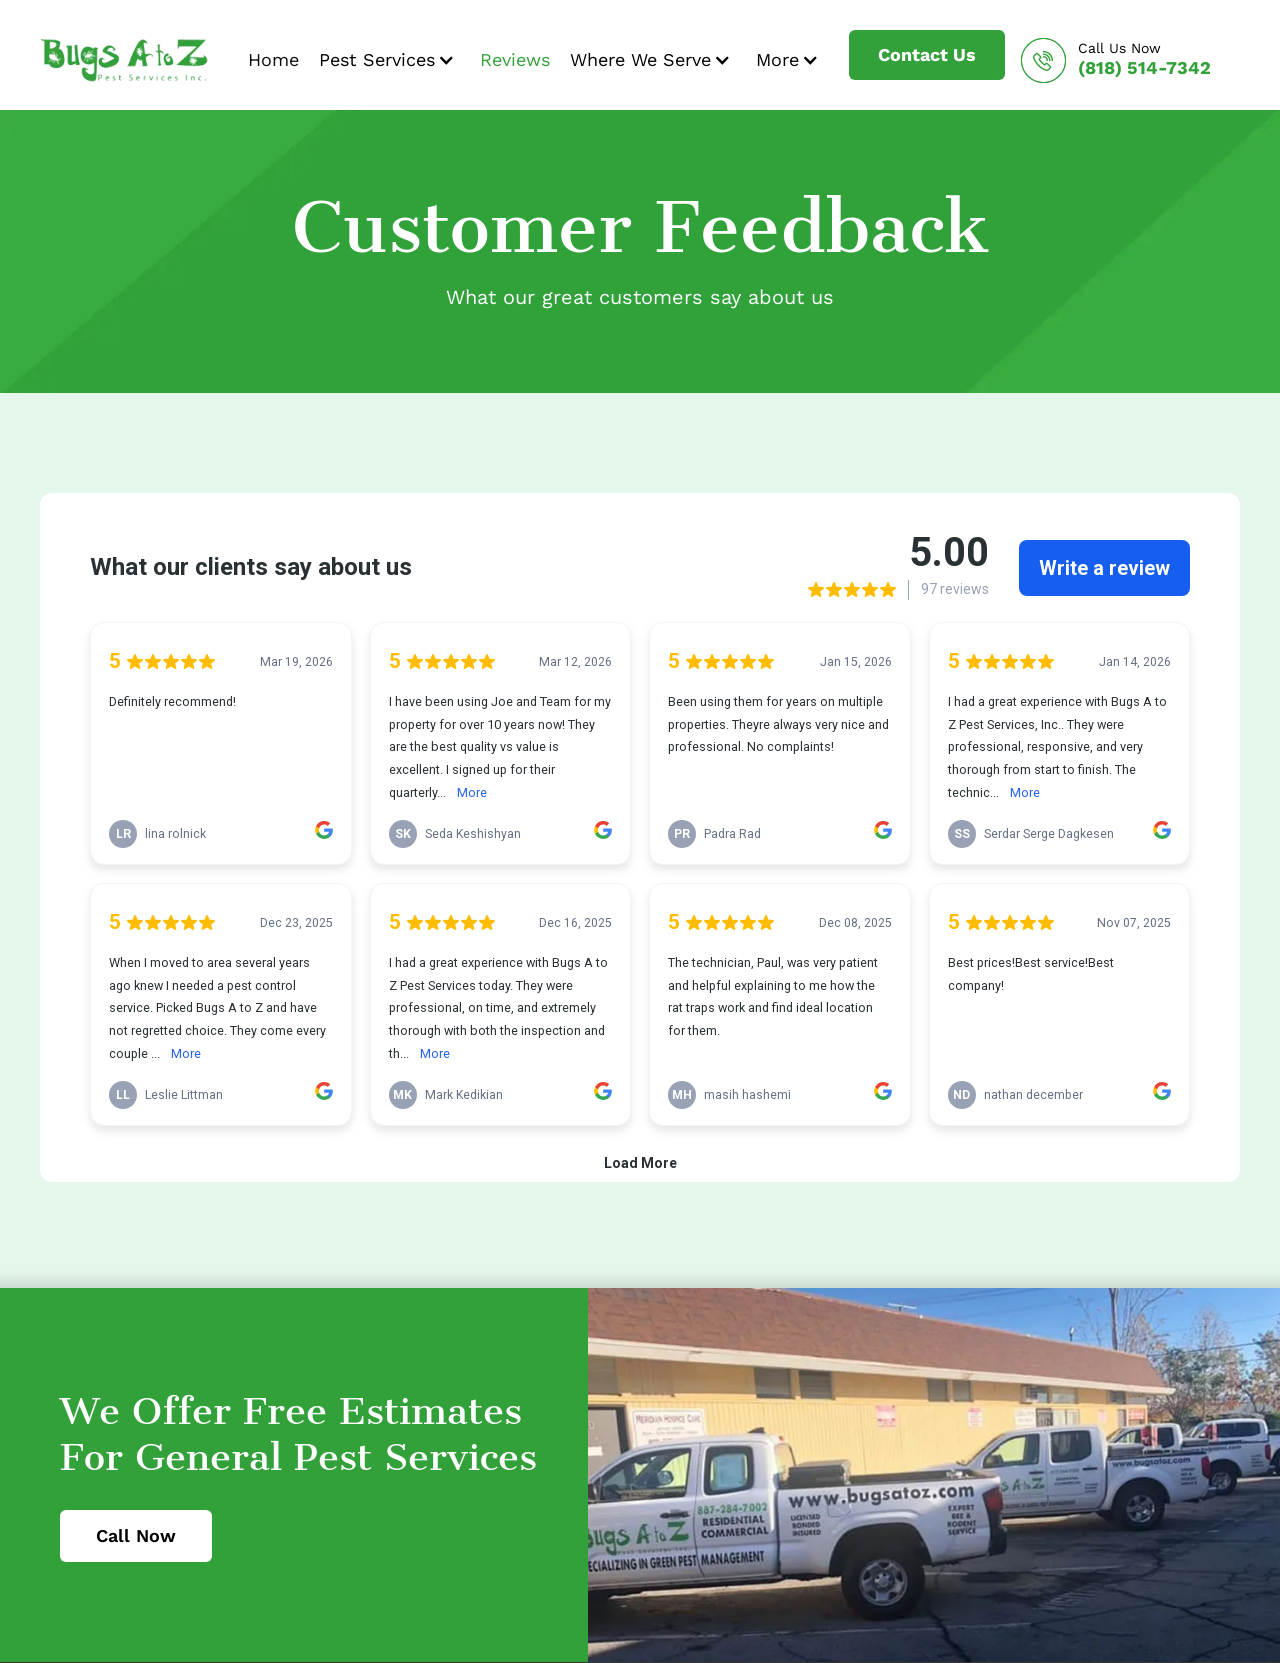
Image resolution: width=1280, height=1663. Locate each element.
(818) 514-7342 (1144, 68)
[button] (389, 60)
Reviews (515, 59)
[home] (124, 60)
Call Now (136, 1535)
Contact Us (927, 54)
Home (273, 59)
